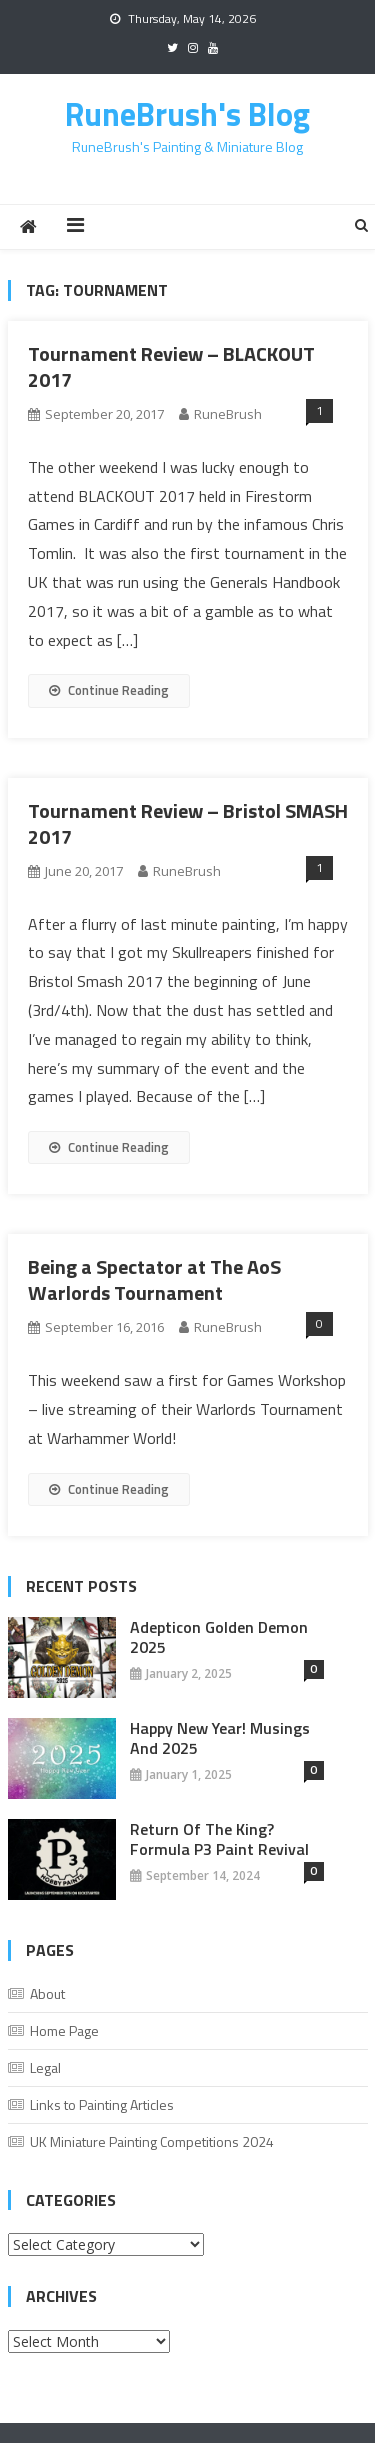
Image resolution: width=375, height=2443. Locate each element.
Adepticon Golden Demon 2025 (219, 1637)
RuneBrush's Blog (187, 114)
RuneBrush (228, 414)
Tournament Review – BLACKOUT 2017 (171, 366)
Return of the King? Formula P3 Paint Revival (219, 1839)
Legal (45, 2067)
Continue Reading (109, 690)
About (47, 1993)
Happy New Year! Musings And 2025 (220, 1738)
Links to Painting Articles (102, 2104)
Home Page (64, 2030)
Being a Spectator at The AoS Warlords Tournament (154, 1279)
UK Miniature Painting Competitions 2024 (152, 2141)
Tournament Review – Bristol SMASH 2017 (188, 823)
